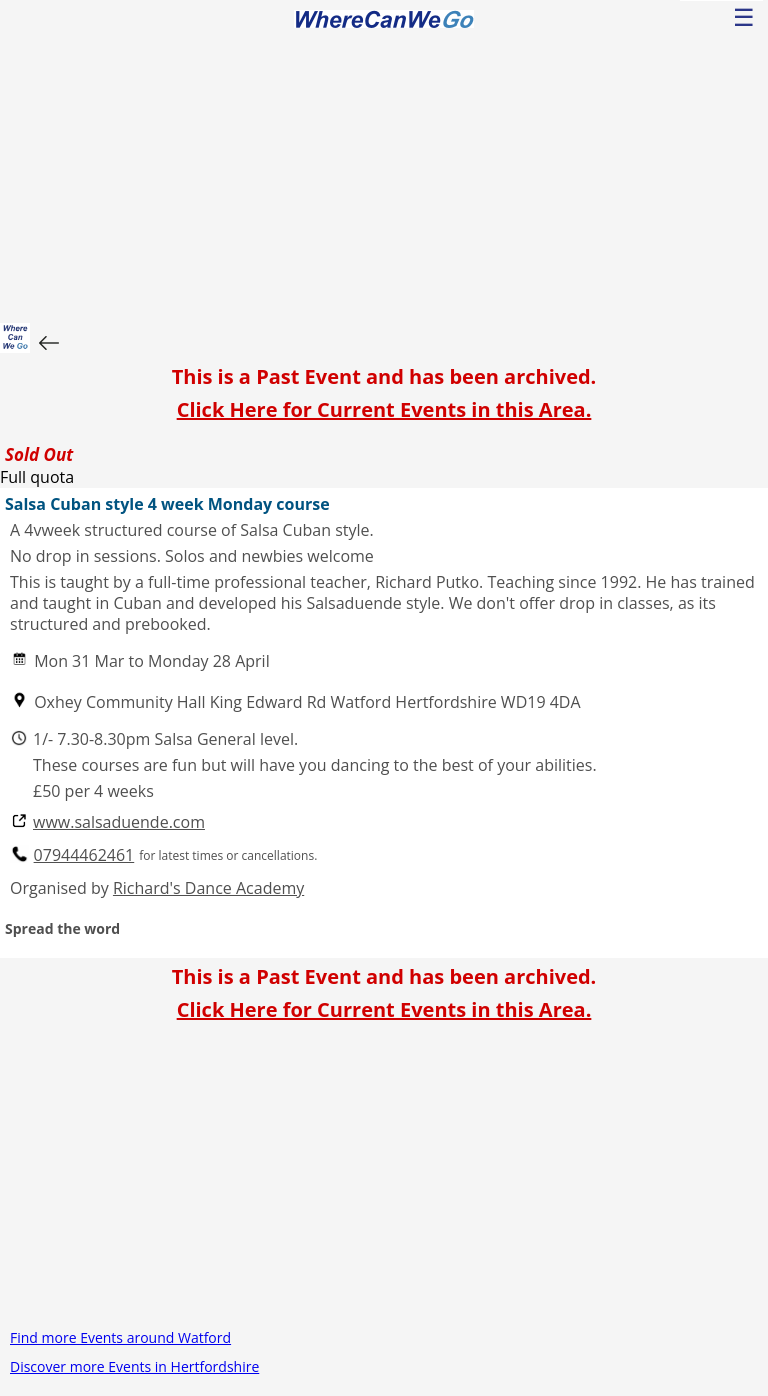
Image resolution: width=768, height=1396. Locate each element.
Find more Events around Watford (120, 1337)
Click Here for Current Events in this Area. (384, 409)
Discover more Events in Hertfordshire (134, 1366)
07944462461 (84, 855)
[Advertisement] (384, 173)
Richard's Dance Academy (208, 888)
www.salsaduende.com (119, 822)
